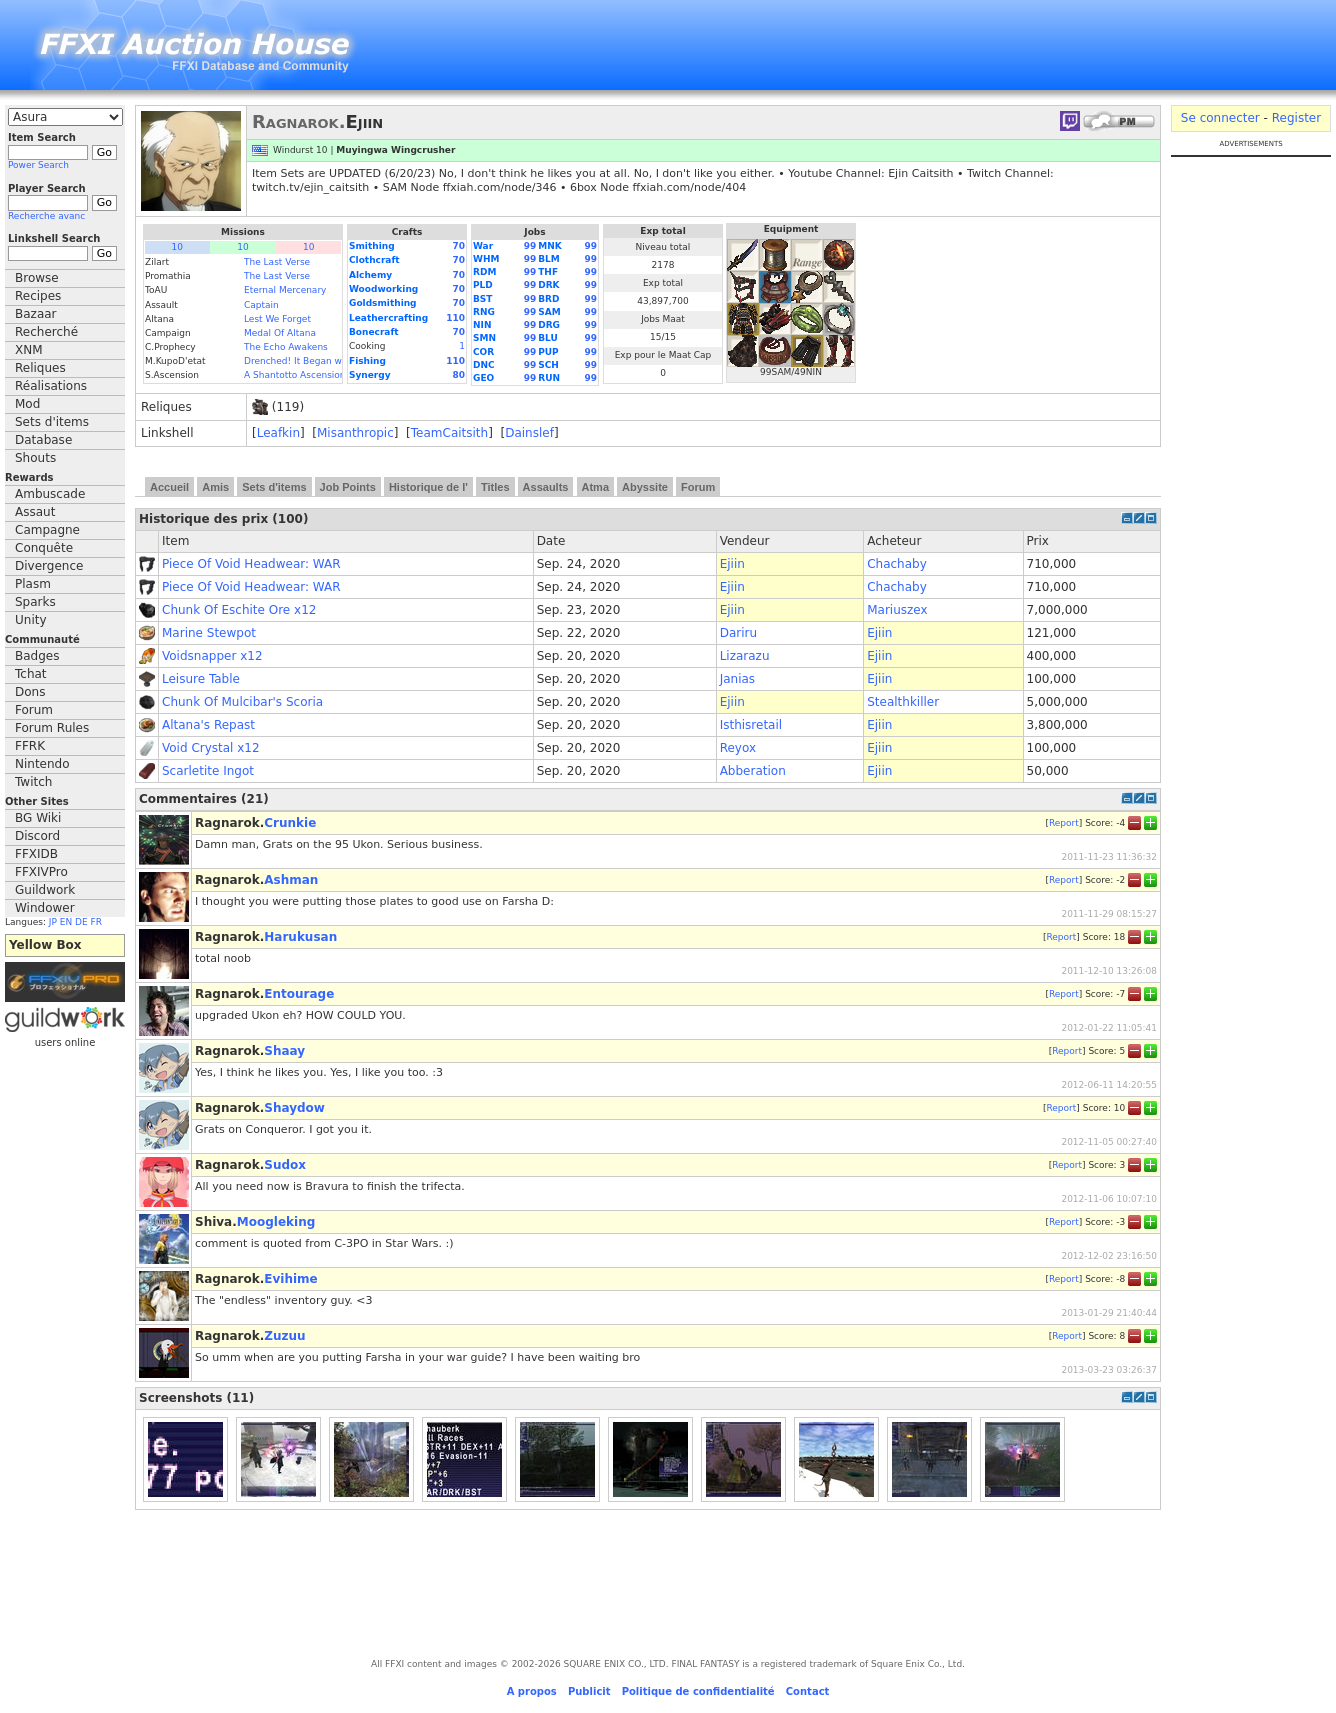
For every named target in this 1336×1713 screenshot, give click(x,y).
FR (96, 922)
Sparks (35, 602)
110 (455, 318)
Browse (37, 278)
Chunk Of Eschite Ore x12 (239, 610)
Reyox (738, 748)
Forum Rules (52, 728)
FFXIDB (36, 854)
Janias (737, 679)
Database (43, 440)
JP (53, 922)
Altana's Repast (208, 725)
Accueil (169, 487)
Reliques (40, 368)
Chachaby (897, 564)
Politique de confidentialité (698, 1691)
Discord (37, 836)
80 (458, 375)
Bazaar (36, 314)
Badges (37, 656)
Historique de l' (428, 487)
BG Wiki (38, 818)
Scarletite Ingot (208, 771)
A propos (532, 1691)
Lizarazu (745, 656)
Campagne (47, 530)
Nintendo (42, 764)
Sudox (285, 1165)
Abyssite (645, 487)
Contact (808, 1691)
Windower (45, 908)
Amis (215, 487)
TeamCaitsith (449, 433)
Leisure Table (201, 679)
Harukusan (300, 937)
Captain (261, 305)
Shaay (284, 1051)
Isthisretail (751, 725)
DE (81, 922)
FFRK (30, 746)
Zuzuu (284, 1336)
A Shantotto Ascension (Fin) (306, 375)
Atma (596, 487)
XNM (29, 350)
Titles (495, 487)
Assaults (546, 487)
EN (66, 922)
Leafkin (278, 433)
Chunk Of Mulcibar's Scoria (242, 702)
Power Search (38, 165)
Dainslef (529, 433)
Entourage (299, 994)
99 (530, 246)
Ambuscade (50, 494)
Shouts (35, 458)
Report (1064, 822)
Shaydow (294, 1108)
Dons (30, 692)
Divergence (49, 566)
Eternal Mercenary (285, 290)
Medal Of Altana (280, 333)
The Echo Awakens (286, 347)
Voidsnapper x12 (212, 656)
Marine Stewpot (209, 633)
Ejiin (732, 564)
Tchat (31, 674)
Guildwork (45, 890)
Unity (31, 620)
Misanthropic (355, 433)
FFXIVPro (41, 872)
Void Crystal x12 (211, 748)
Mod (27, 404)
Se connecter (1220, 118)
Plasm (33, 584)
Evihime (290, 1279)
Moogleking (276, 1222)
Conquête (44, 548)
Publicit (589, 1691)
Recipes (38, 296)
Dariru (738, 633)
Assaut (35, 512)
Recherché (46, 332)
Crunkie (290, 823)
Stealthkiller (903, 702)
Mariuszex (897, 610)
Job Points (348, 487)
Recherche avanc (46, 216)
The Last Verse (277, 262)
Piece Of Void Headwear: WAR (251, 564)
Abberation (753, 771)
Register (1296, 118)
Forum (34, 710)
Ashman (291, 880)
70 (458, 246)
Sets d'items (52, 422)
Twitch (33, 782)
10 (177, 247)
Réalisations (51, 386)
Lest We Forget (277, 319)
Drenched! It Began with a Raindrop (324, 361)
